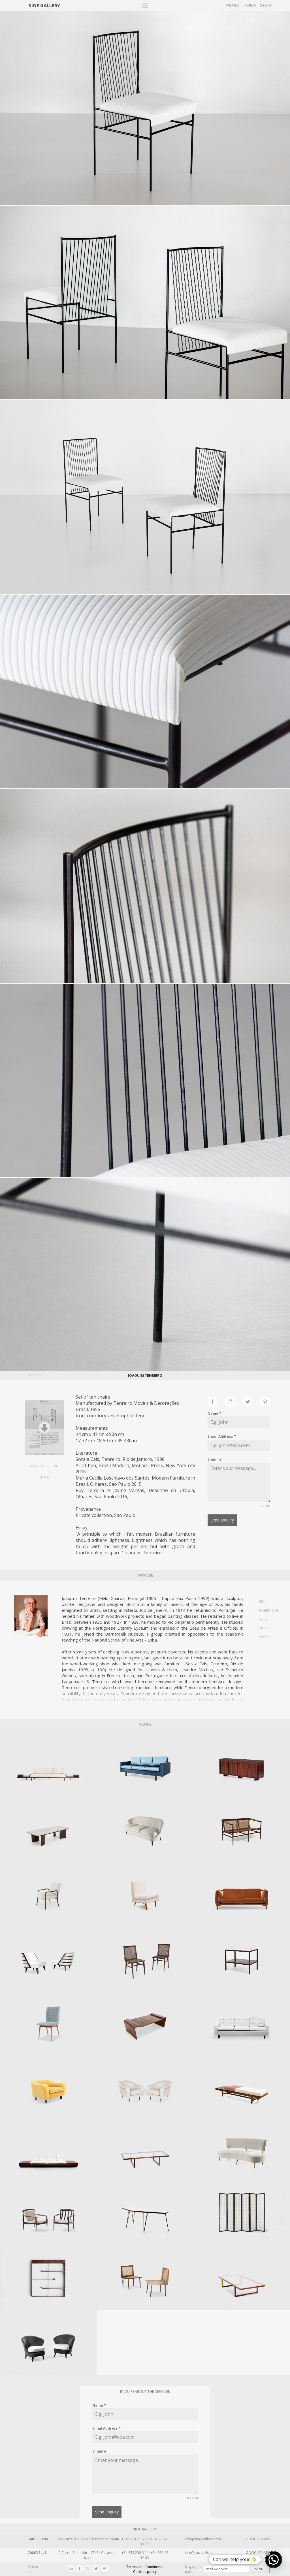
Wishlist (232, 5)
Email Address (222, 1436)
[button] (273, 2559)
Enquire (214, 1459)
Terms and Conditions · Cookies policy (145, 2569)
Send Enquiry (222, 1520)
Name (214, 1413)
